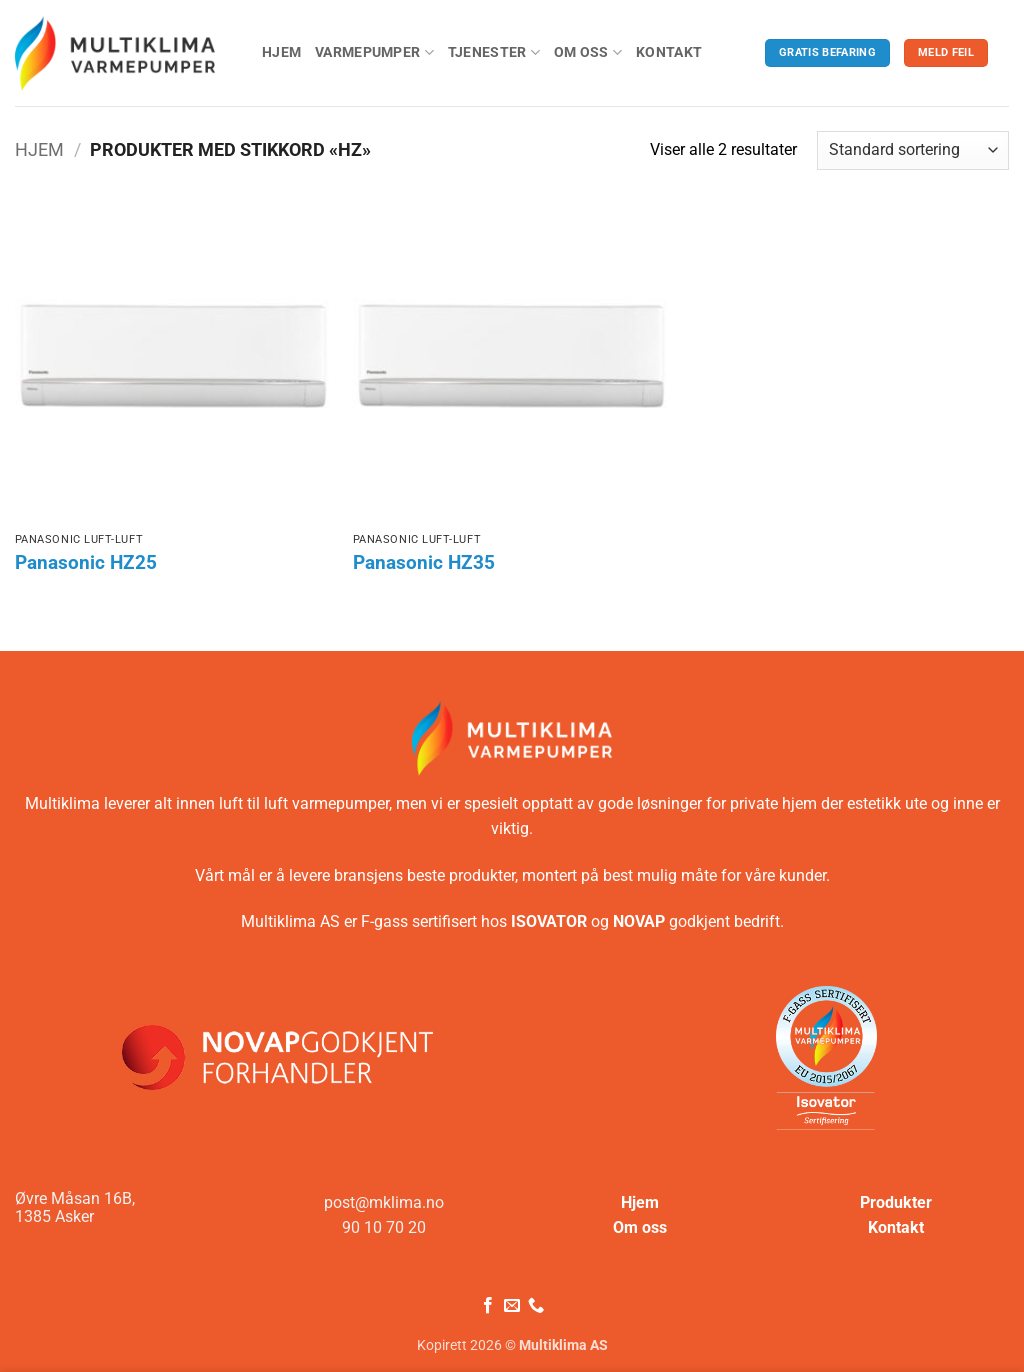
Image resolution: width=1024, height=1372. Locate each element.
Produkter (896, 1202)
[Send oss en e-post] (512, 1306)
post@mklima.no (384, 1202)
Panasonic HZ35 (424, 563)
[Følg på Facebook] (487, 1306)
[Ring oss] (536, 1306)
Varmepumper (374, 52)
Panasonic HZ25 (86, 563)
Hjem (281, 52)
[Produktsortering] (913, 150)
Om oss (588, 52)
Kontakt (669, 52)
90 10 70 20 (384, 1227)
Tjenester (494, 52)
